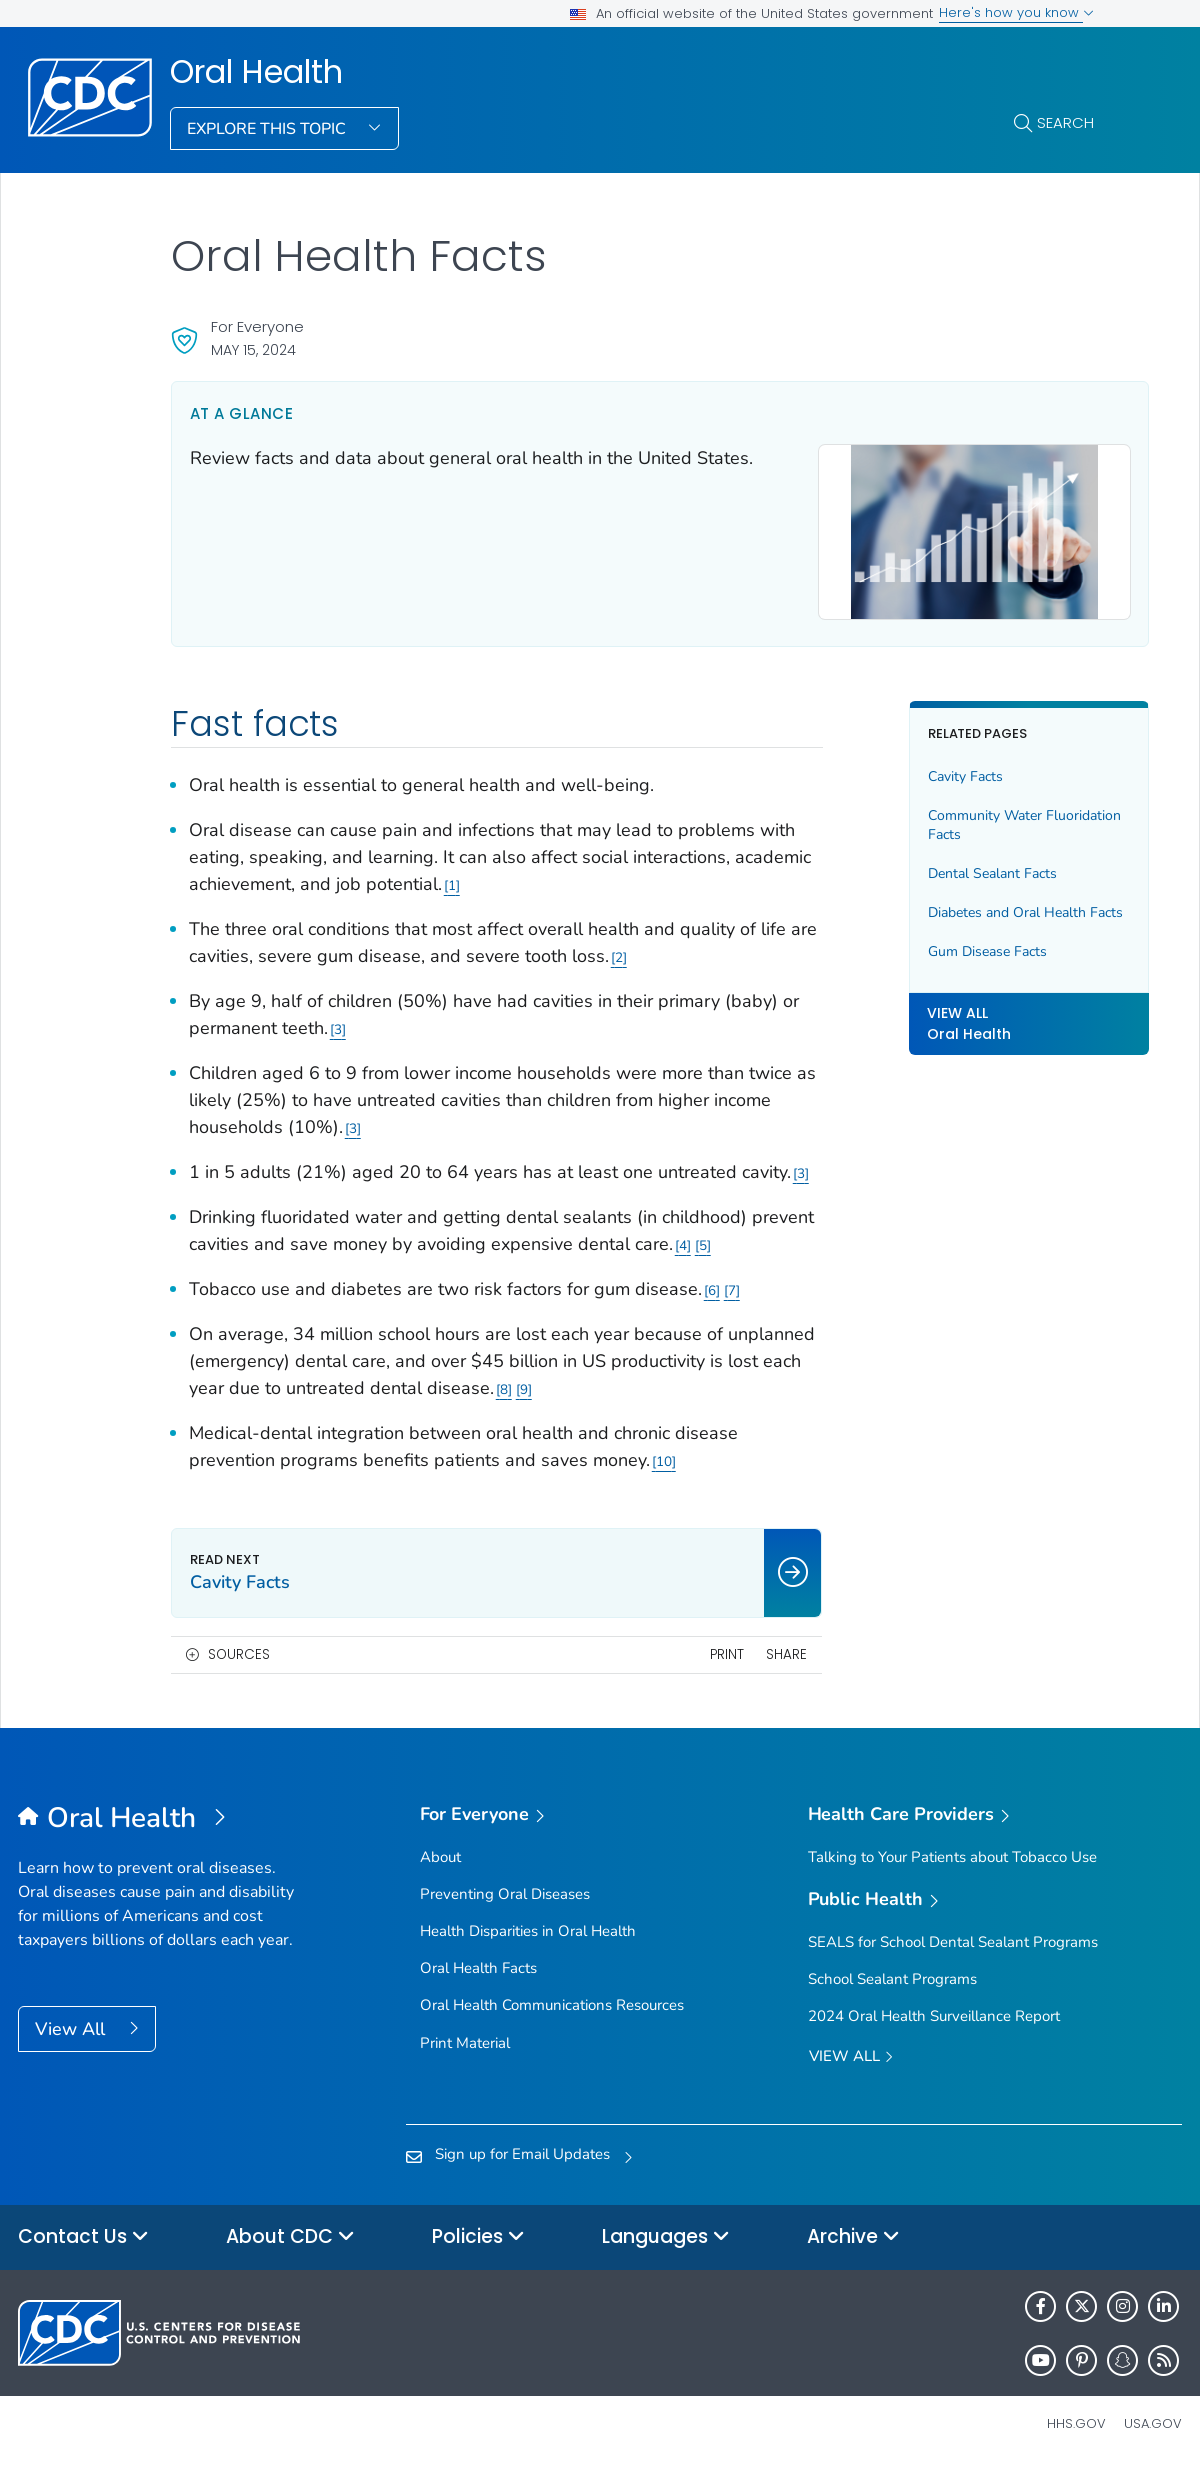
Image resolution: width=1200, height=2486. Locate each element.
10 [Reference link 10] (664, 1477)
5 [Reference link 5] (770, 1261)
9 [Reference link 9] (719, 1405)
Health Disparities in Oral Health (528, 1947)
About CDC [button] (290, 2253)
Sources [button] (239, 1670)
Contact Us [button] (83, 2253)
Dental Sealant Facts (955, 862)
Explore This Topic (268, 129)
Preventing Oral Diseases (505, 1910)
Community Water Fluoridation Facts (948, 814)
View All (72, 2045)
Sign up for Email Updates (522, 2170)
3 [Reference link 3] (359, 1018)
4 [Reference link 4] (750, 1261)
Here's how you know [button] (1016, 12)
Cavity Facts (928, 765)
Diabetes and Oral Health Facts (970, 911)
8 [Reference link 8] (699, 1405)
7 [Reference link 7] (732, 1306)
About (440, 1873)
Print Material (465, 2059)
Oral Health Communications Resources (552, 2022)
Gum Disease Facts (950, 960)
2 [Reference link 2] (680, 946)
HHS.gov (1076, 2439)
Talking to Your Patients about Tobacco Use (952, 1873)
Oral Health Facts (478, 1985)
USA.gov (1153, 2439)
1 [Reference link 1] (533, 874)
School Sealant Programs (892, 1995)
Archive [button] (853, 2253)
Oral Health (256, 72)
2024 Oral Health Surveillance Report (934, 2032)
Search (1065, 122)
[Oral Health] (163, 1835)
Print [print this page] (690, 1670)
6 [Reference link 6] (712, 1306)
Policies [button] (478, 2253)
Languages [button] (666, 2253)
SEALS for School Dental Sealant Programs (953, 1958)
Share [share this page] (749, 1670)
